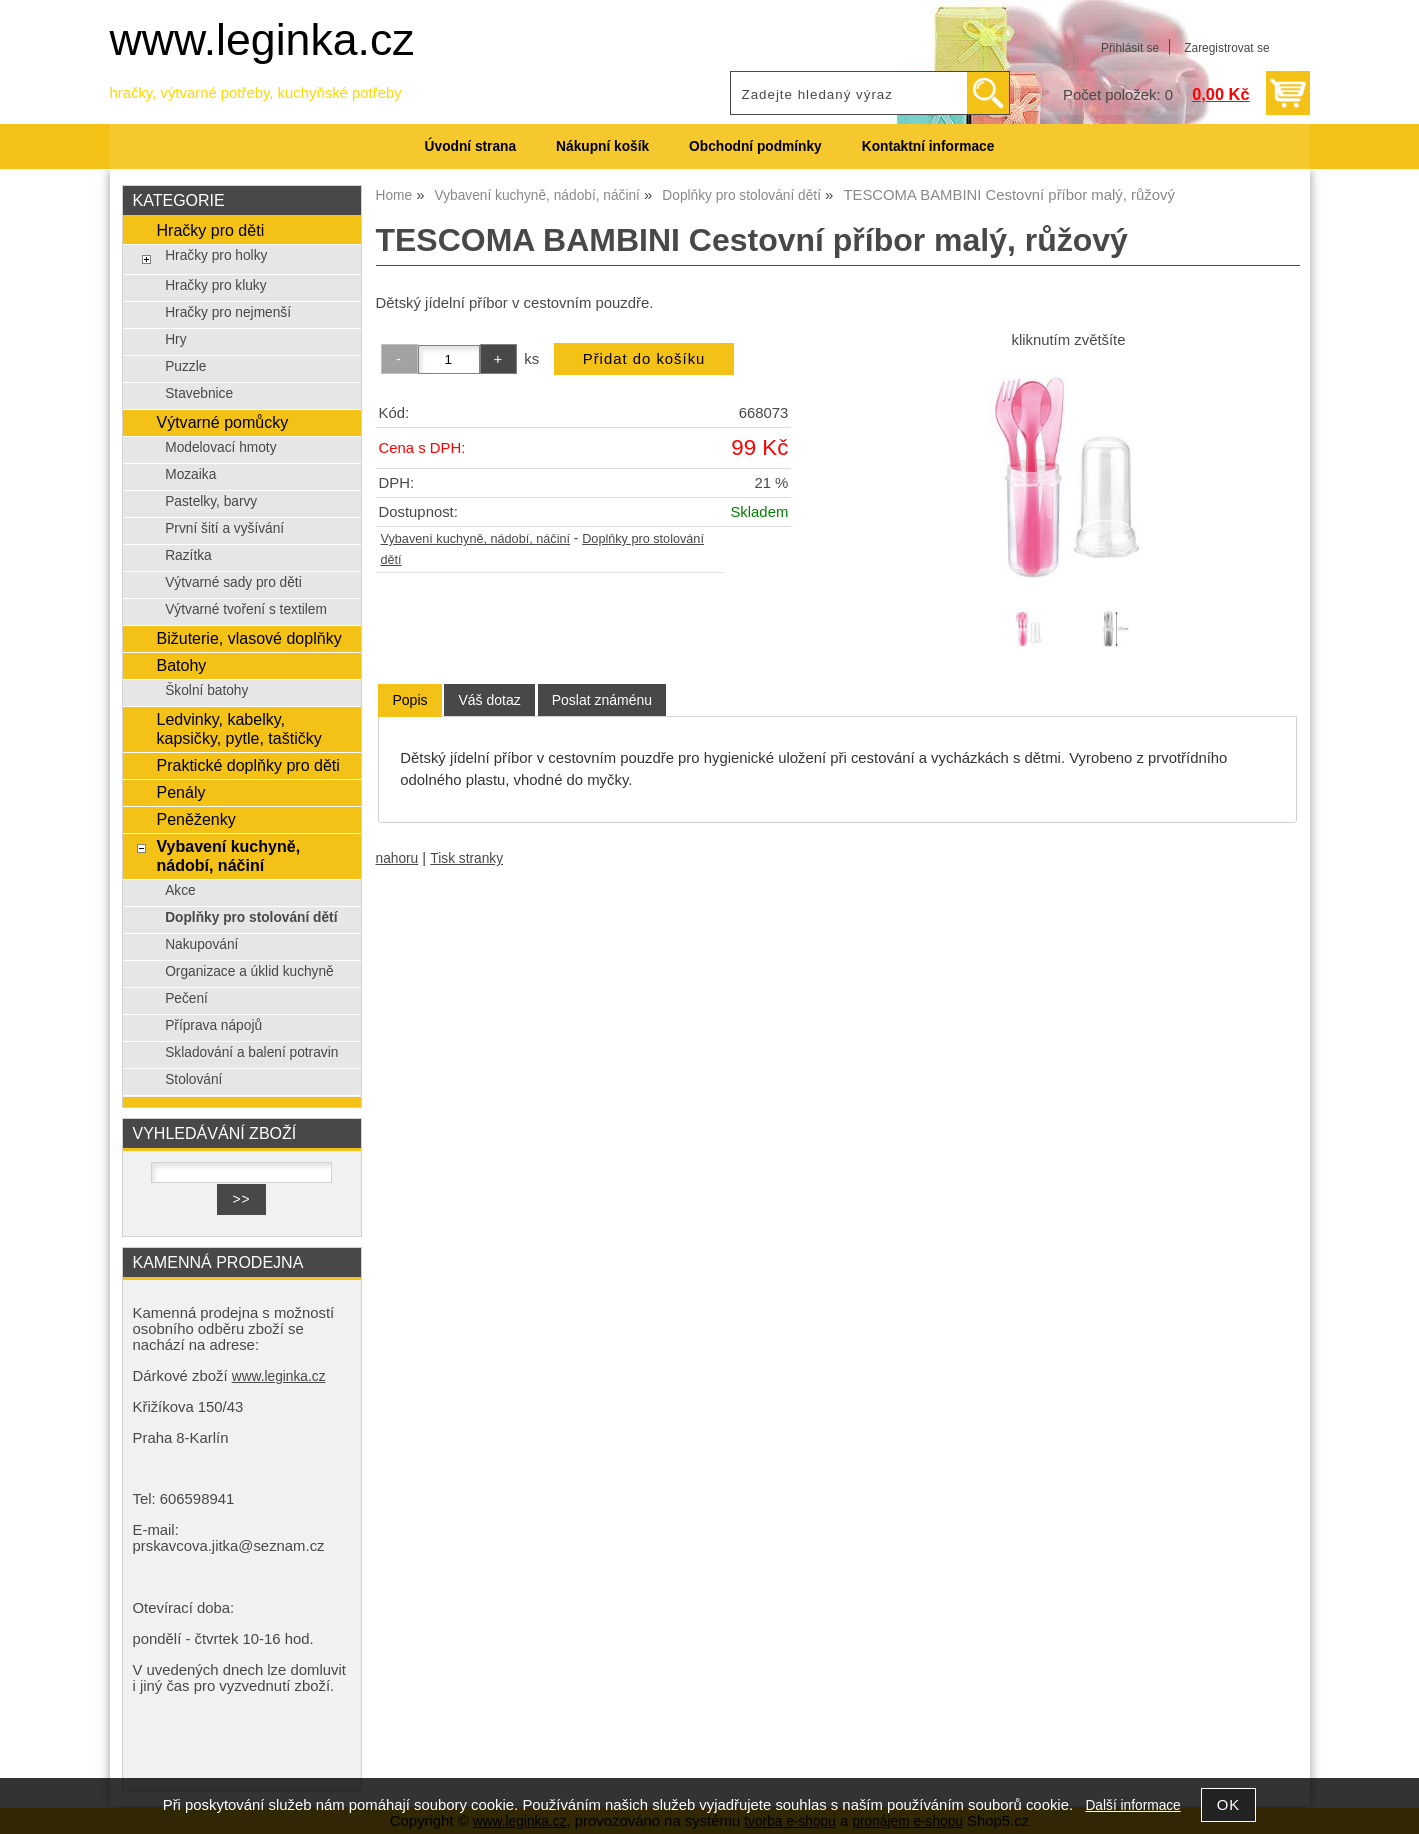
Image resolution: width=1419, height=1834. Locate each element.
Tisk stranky (466, 858)
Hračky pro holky (216, 255)
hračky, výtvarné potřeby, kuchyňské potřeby (256, 93)
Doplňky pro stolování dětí (251, 917)
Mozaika (190, 474)
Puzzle (185, 366)
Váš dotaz (489, 700)
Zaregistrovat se (1226, 48)
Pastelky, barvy (211, 501)
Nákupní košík (602, 146)
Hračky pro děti (210, 230)
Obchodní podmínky (755, 146)
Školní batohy (206, 690)
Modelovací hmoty (220, 447)
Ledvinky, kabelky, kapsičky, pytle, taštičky (238, 728)
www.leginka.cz (262, 39)
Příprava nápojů (213, 1025)
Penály (180, 792)
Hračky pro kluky (215, 285)
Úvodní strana (470, 146)
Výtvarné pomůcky (222, 422)
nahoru (397, 858)
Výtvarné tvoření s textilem (246, 609)
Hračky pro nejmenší (228, 312)
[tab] (409, 700)
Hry (175, 339)
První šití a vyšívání (224, 528)
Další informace (1132, 1805)
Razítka (188, 555)
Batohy (181, 665)
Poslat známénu (602, 700)
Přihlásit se (1130, 48)
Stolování (193, 1079)
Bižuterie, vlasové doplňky (248, 638)
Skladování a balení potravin (251, 1052)
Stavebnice (199, 393)
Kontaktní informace (928, 146)
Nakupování (201, 944)
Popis (409, 700)
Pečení (186, 998)
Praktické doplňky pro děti (247, 765)
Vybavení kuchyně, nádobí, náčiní (476, 539)
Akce (180, 890)
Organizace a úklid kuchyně (249, 971)
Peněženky (195, 819)
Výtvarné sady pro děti (233, 582)
